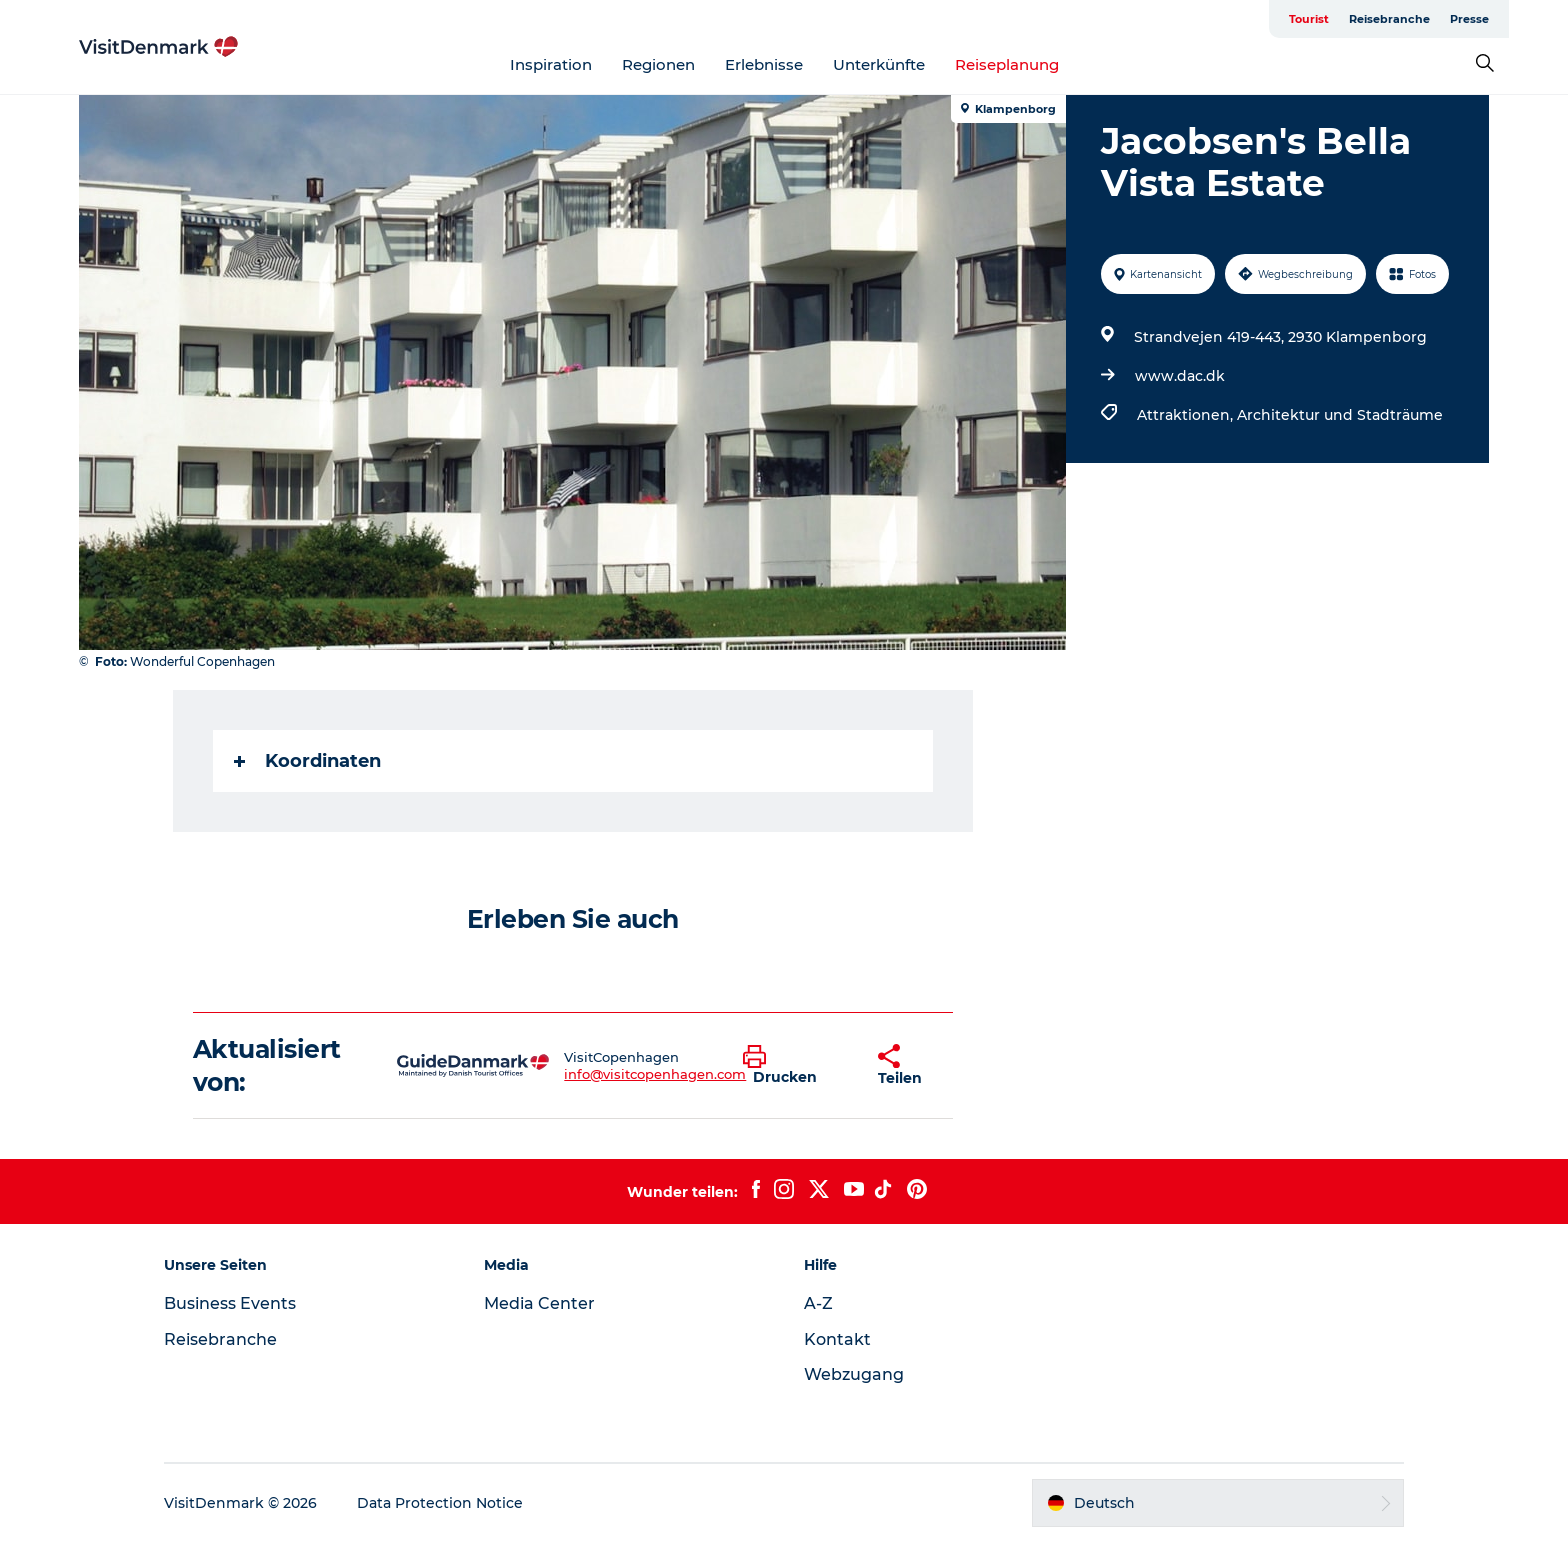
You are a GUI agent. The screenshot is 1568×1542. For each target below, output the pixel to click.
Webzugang (854, 1374)
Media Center (539, 1303)
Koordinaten (307, 761)
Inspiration (551, 64)
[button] (795, 1066)
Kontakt (837, 1339)
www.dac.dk (1180, 376)
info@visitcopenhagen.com (655, 1074)
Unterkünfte (879, 64)
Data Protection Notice (440, 1503)
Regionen (658, 64)
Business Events (230, 1303)
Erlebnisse (764, 64)
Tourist (1309, 19)
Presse (1469, 19)
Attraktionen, (1187, 415)
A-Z (818, 1303)
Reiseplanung (1007, 64)
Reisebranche (1389, 19)
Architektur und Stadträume (1340, 415)
